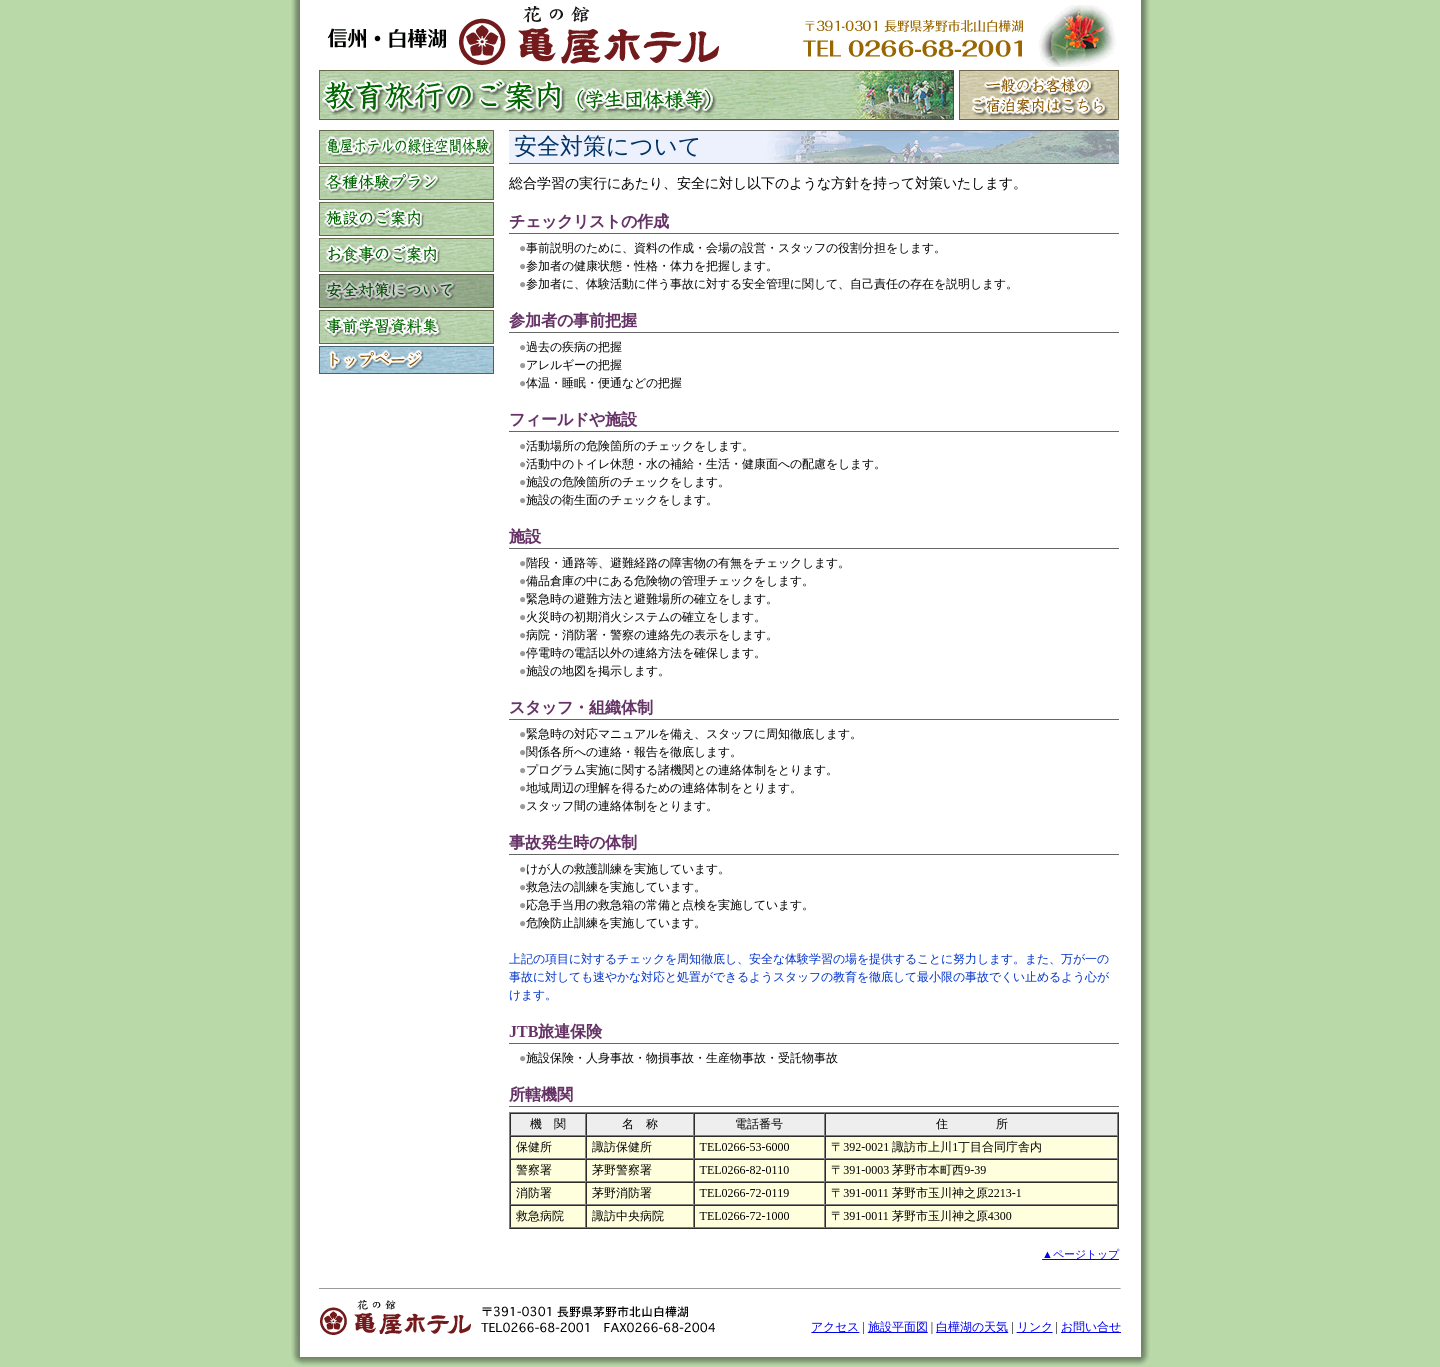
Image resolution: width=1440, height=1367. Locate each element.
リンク (1035, 1327)
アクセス (835, 1327)
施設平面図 (898, 1327)
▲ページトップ (1080, 1254)
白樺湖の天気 (972, 1327)
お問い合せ (1091, 1327)
